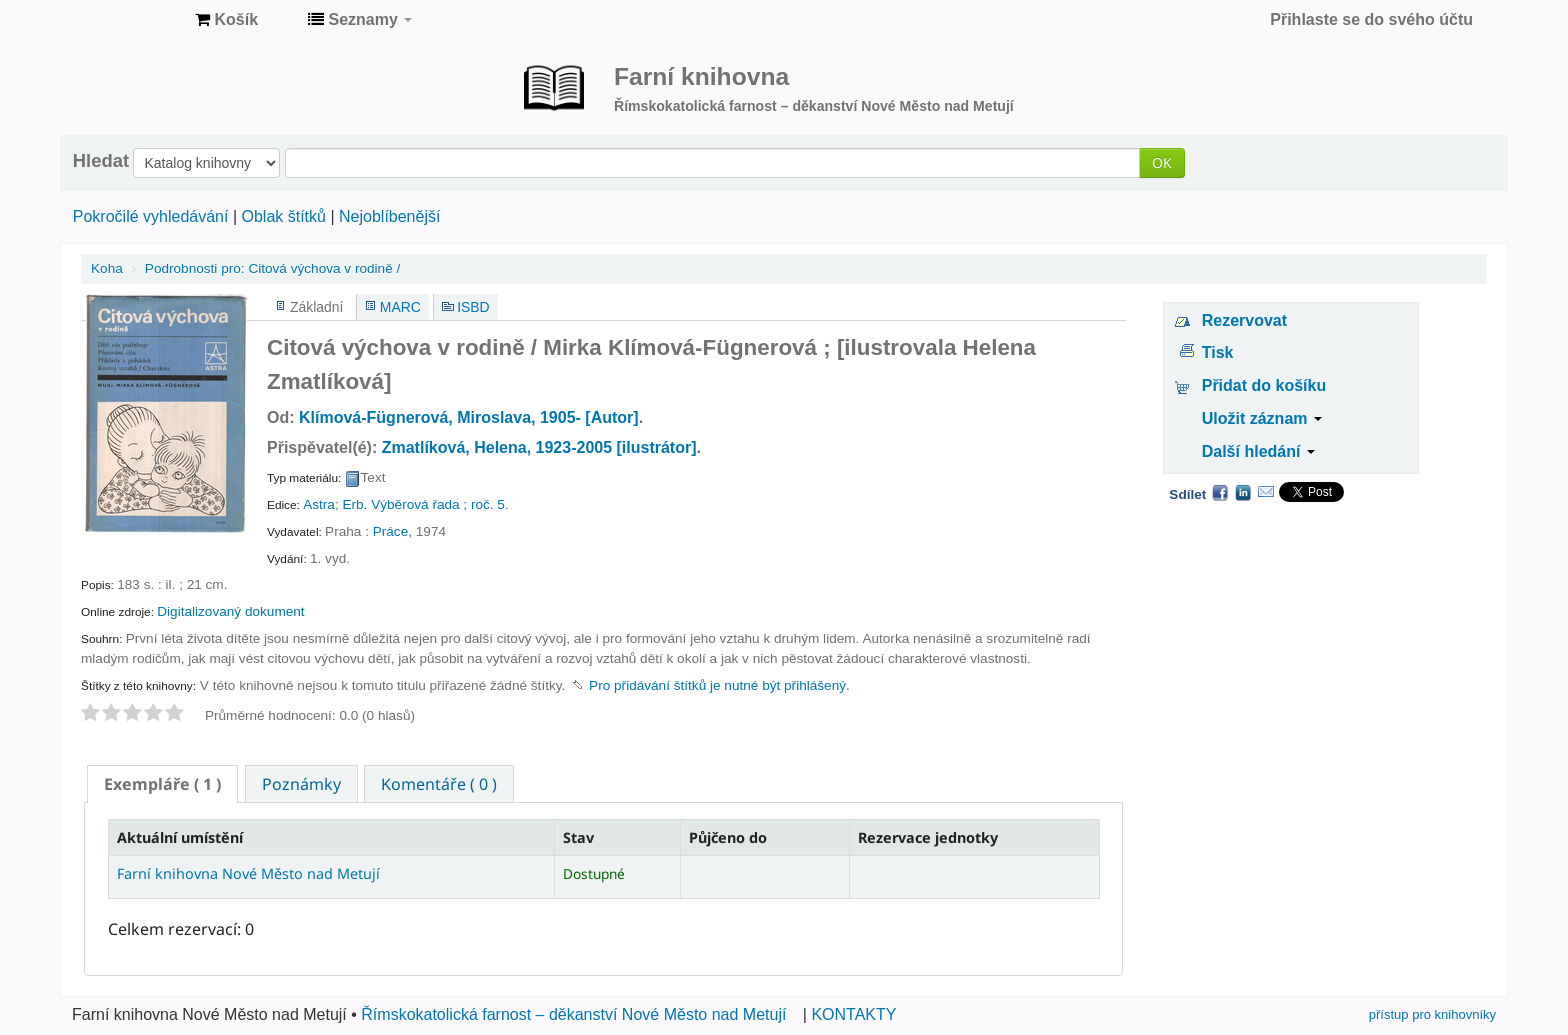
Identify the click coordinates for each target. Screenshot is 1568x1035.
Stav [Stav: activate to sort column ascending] (578, 837)
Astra (319, 504)
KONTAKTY (853, 1014)
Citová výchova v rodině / (272, 268)
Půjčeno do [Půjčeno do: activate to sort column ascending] (728, 837)
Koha (107, 268)
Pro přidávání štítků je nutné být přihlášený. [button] (719, 685)
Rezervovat (1244, 320)
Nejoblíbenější (389, 216)
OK (1162, 162)
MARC (400, 307)
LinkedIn (1243, 492)
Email (1266, 492)
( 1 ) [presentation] (162, 784)
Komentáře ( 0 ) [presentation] (439, 784)
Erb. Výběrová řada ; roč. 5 (423, 504)
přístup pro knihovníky (1432, 1014)
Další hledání (1258, 451)
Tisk (1218, 352)
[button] (226, 20)
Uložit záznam (1262, 418)
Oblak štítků (283, 216)
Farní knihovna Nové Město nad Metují (130, 20)
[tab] (162, 784)
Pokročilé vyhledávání (151, 216)
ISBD (473, 307)
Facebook (1220, 492)
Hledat (101, 161)
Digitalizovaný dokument (230, 611)
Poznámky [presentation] (301, 784)
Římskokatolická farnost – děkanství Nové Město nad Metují (573, 1014)
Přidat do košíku (1264, 385)
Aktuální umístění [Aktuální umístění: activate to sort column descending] (180, 837)
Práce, (392, 531)
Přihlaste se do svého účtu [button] (1371, 19)
